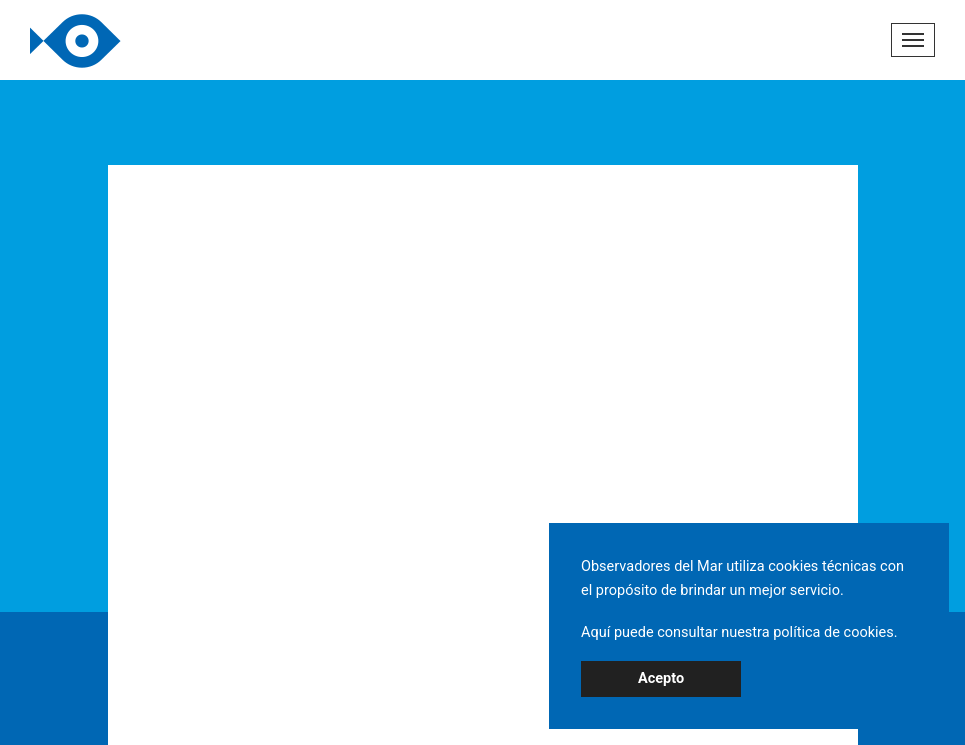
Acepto (661, 678)
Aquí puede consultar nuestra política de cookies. (739, 632)
